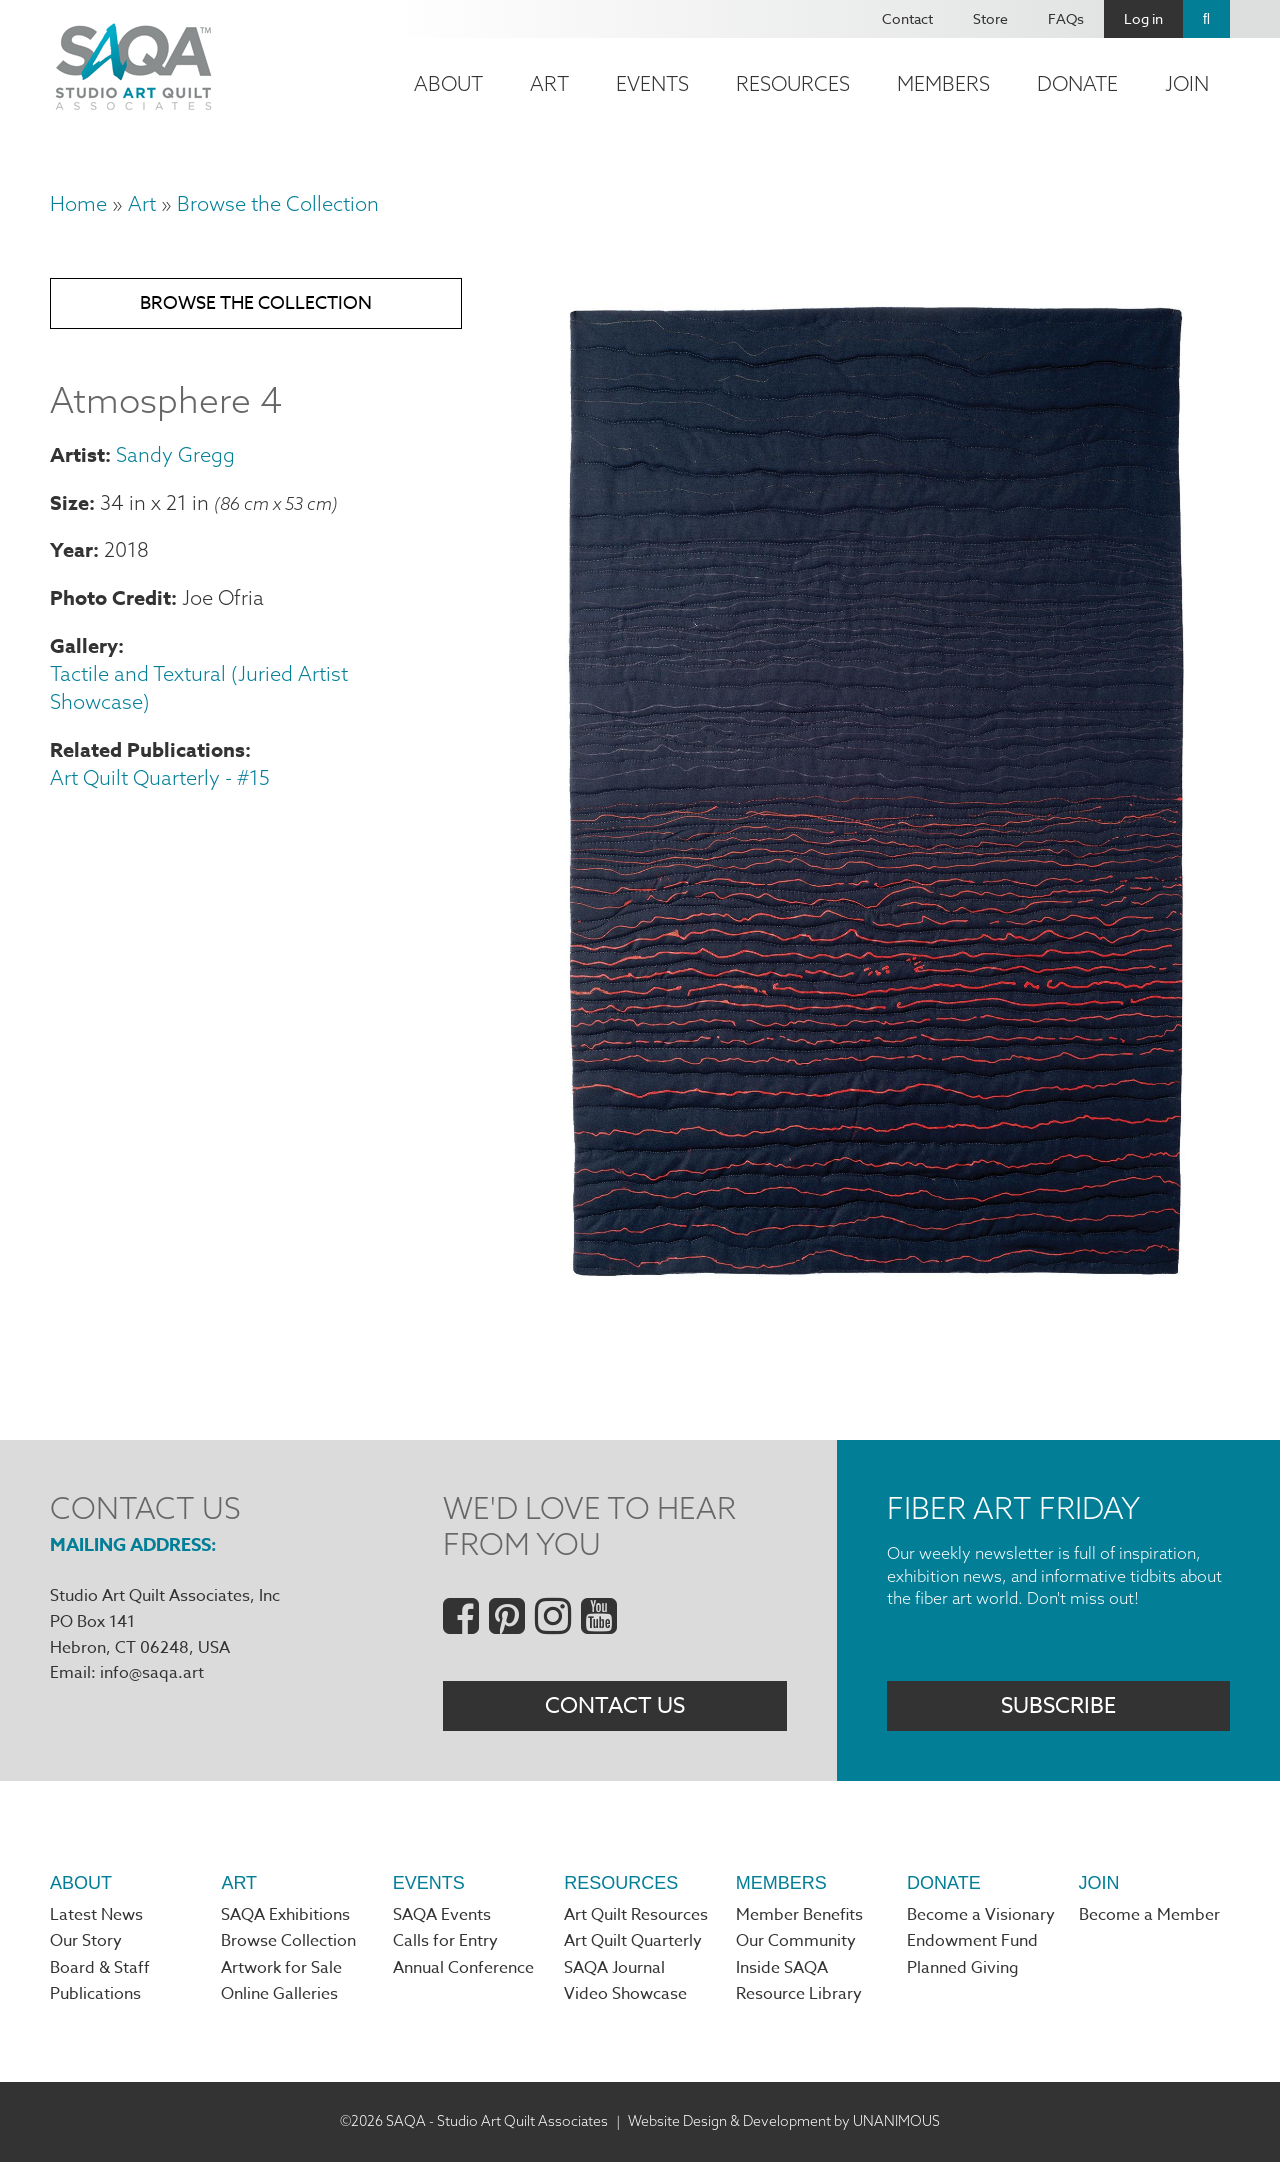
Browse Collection (288, 1941)
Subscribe (1058, 1706)
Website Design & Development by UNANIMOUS (784, 2121)
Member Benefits (799, 1915)
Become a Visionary (981, 1915)
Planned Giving (963, 1968)
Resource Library (799, 1994)
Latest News (96, 1915)
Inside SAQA (782, 1968)
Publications (95, 1994)
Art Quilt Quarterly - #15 (160, 777)
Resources (793, 83)
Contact (907, 18)
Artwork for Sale (281, 1968)
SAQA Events (442, 1915)
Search (1206, 19)
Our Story (86, 1941)
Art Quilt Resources (636, 1915)
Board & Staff (100, 1968)
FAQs (1066, 18)
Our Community (796, 1941)
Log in (1143, 18)
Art (549, 83)
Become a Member (1149, 1915)
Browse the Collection (278, 203)
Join (1187, 83)
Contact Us (615, 1706)
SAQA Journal (614, 1968)
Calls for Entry (445, 1941)
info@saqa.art (152, 1673)
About (448, 83)
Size (69, 502)
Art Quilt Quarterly (633, 1941)
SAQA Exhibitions (285, 1915)
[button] (876, 1292)
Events (652, 83)
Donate (1077, 83)
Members (943, 83)
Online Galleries (279, 1994)
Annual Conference (463, 1968)
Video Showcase (625, 1994)
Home (78, 203)
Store (990, 18)
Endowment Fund (972, 1941)
